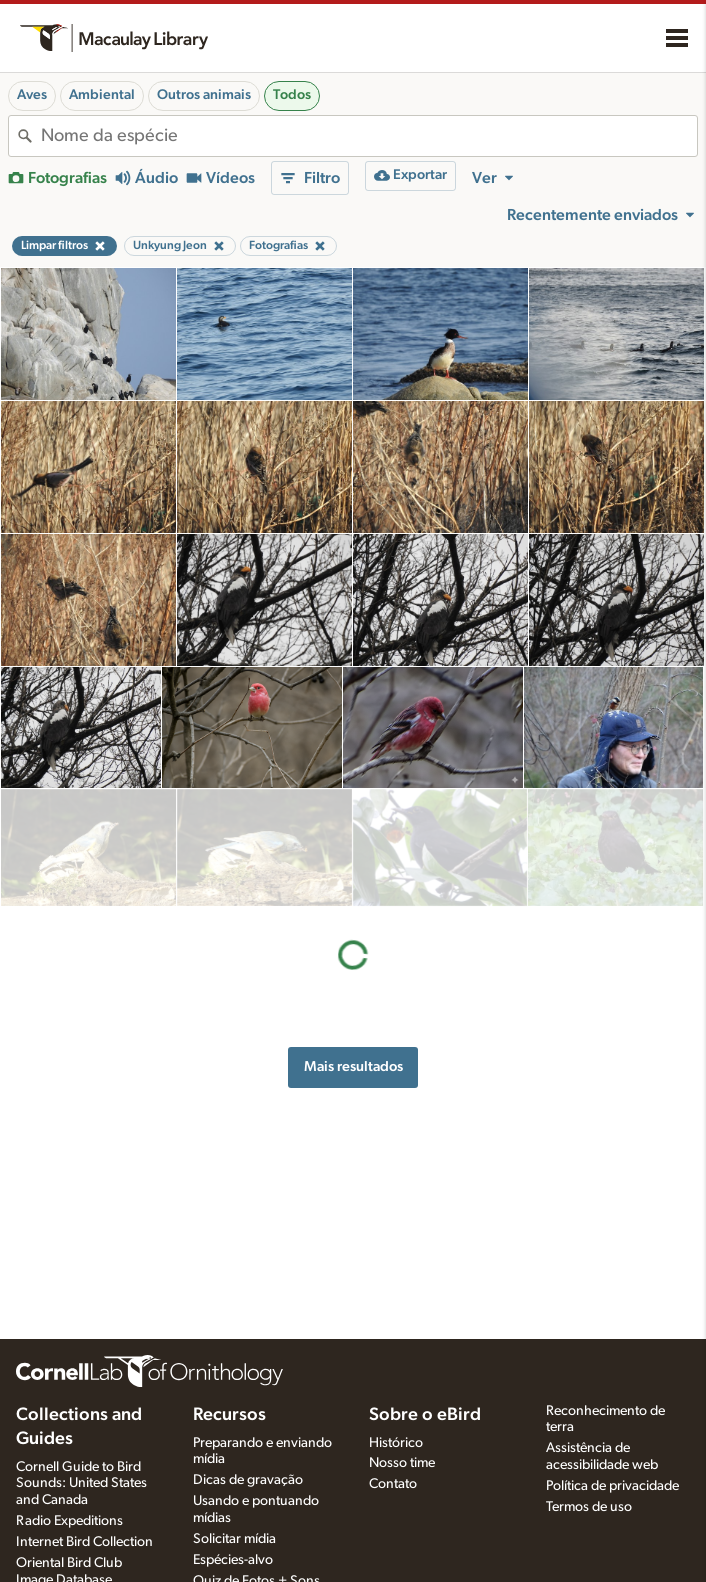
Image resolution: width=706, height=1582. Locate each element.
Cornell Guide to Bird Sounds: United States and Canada (81, 1484)
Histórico (396, 1443)
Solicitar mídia (234, 1539)
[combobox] (369, 136)
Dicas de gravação (248, 1480)
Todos (292, 95)
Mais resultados (353, 948)
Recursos (229, 1415)
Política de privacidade (612, 1486)
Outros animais (204, 95)
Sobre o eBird (425, 1415)
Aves (32, 95)
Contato (393, 1484)
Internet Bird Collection (84, 1542)
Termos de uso (589, 1507)
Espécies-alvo (233, 1560)
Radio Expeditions (69, 1521)
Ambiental (102, 95)
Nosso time (402, 1463)
